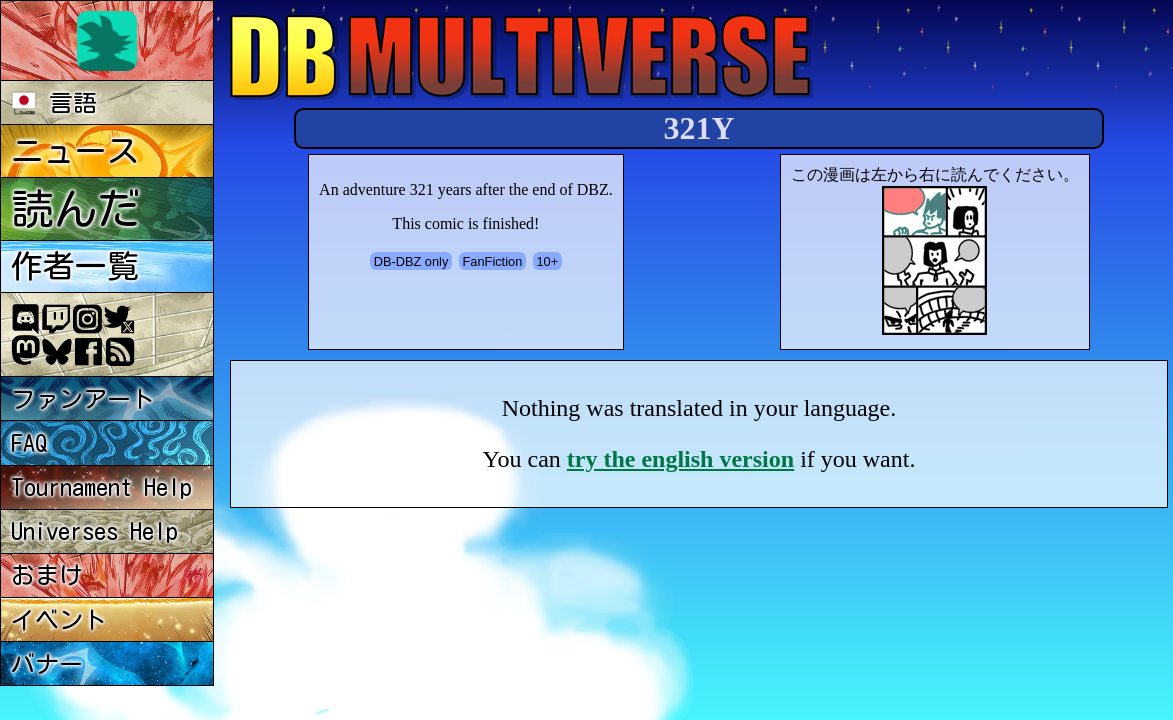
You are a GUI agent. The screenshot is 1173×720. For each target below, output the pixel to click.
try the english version (680, 459)
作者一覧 (75, 266)
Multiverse (521, 56)
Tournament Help (101, 487)
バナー (47, 664)
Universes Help (94, 531)
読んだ (75, 208)
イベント (59, 620)
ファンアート (83, 399)
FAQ (29, 443)
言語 (54, 103)
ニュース (75, 151)
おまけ (47, 575)
